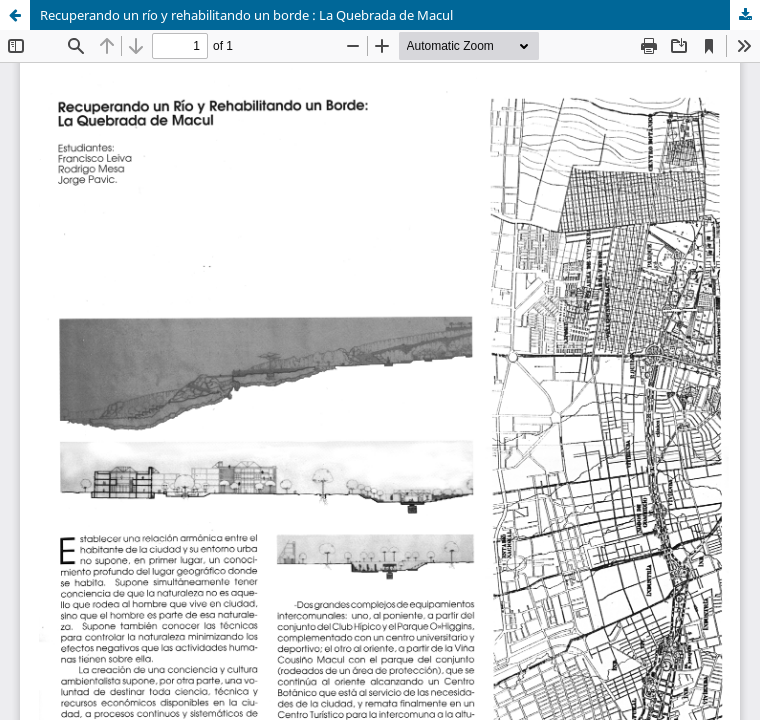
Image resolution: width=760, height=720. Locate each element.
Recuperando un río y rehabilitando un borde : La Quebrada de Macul (246, 15)
